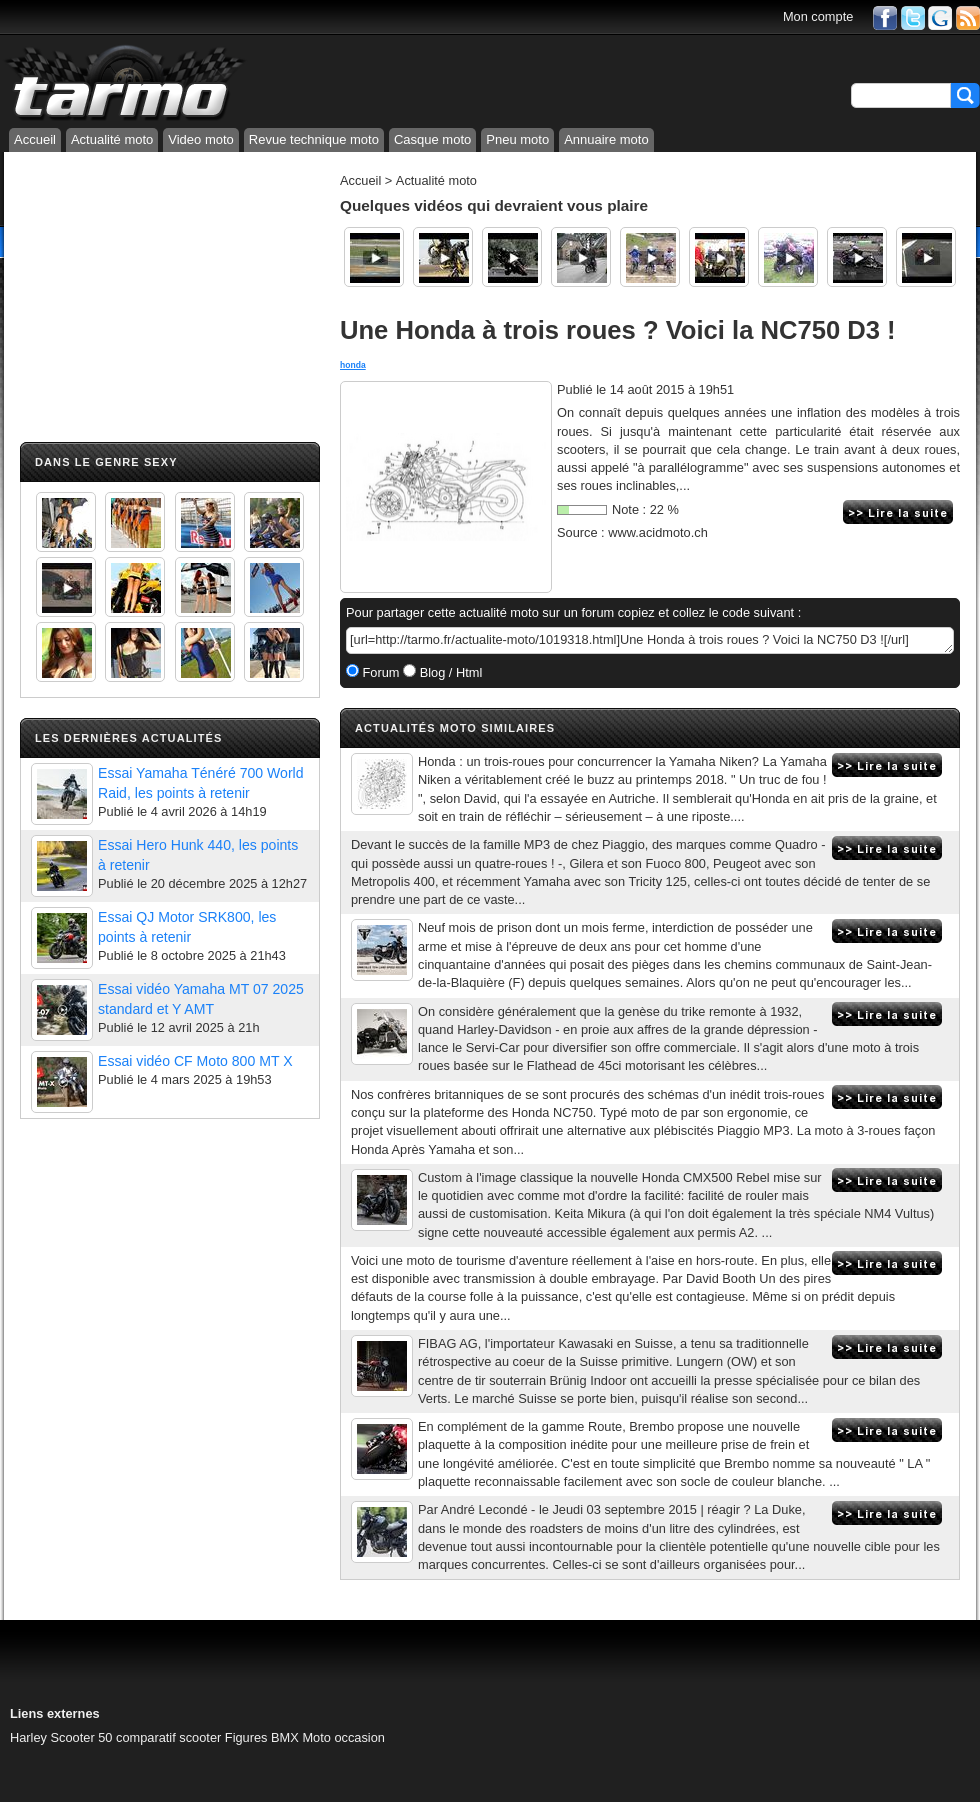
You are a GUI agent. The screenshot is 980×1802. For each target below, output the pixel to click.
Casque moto (432, 139)
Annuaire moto (606, 139)
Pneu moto (517, 139)
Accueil (35, 139)
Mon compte (818, 16)
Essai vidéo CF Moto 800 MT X (195, 1061)
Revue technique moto (314, 139)
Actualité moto (112, 139)
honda (353, 365)
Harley (28, 1737)
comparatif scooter (168, 1737)
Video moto (201, 139)
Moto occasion (343, 1737)
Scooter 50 (82, 1737)
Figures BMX (262, 1737)
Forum (379, 672)
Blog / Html (449, 672)
